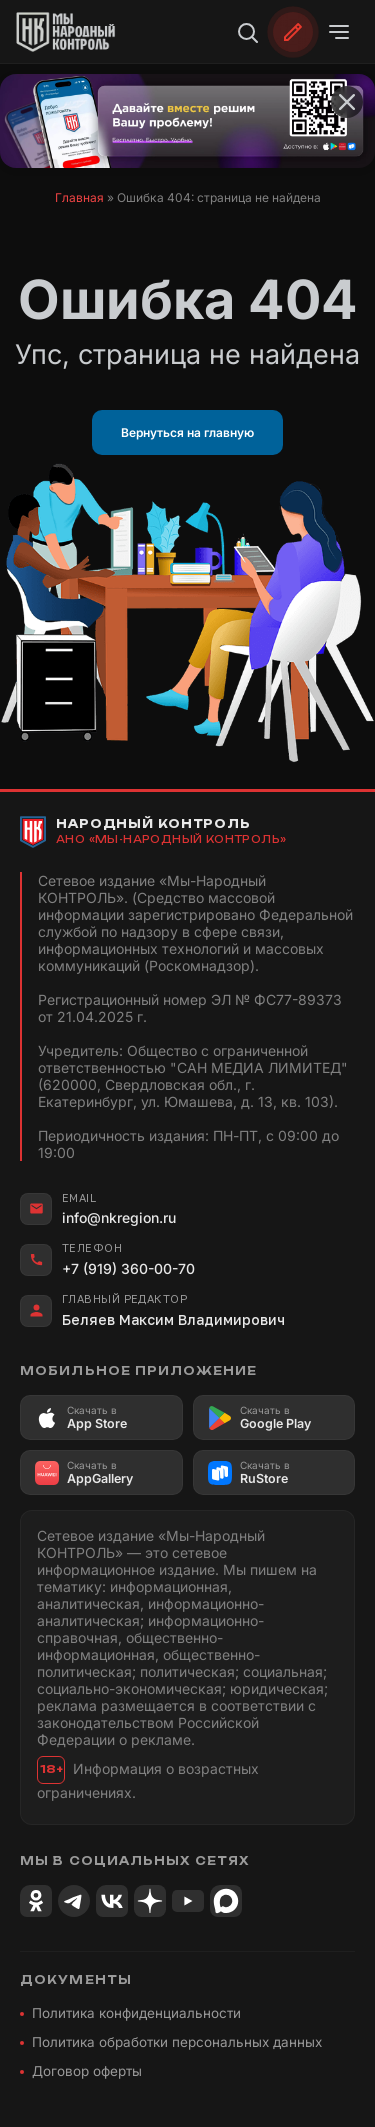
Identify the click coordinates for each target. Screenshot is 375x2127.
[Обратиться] (293, 32)
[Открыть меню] (339, 32)
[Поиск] (247, 32)
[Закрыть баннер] (347, 102)
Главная (79, 197)
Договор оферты (87, 2071)
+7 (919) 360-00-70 (128, 1268)
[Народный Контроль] (76, 32)
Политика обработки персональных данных (177, 2042)
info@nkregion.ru (119, 1217)
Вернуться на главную (187, 432)
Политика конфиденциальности (136, 2013)
